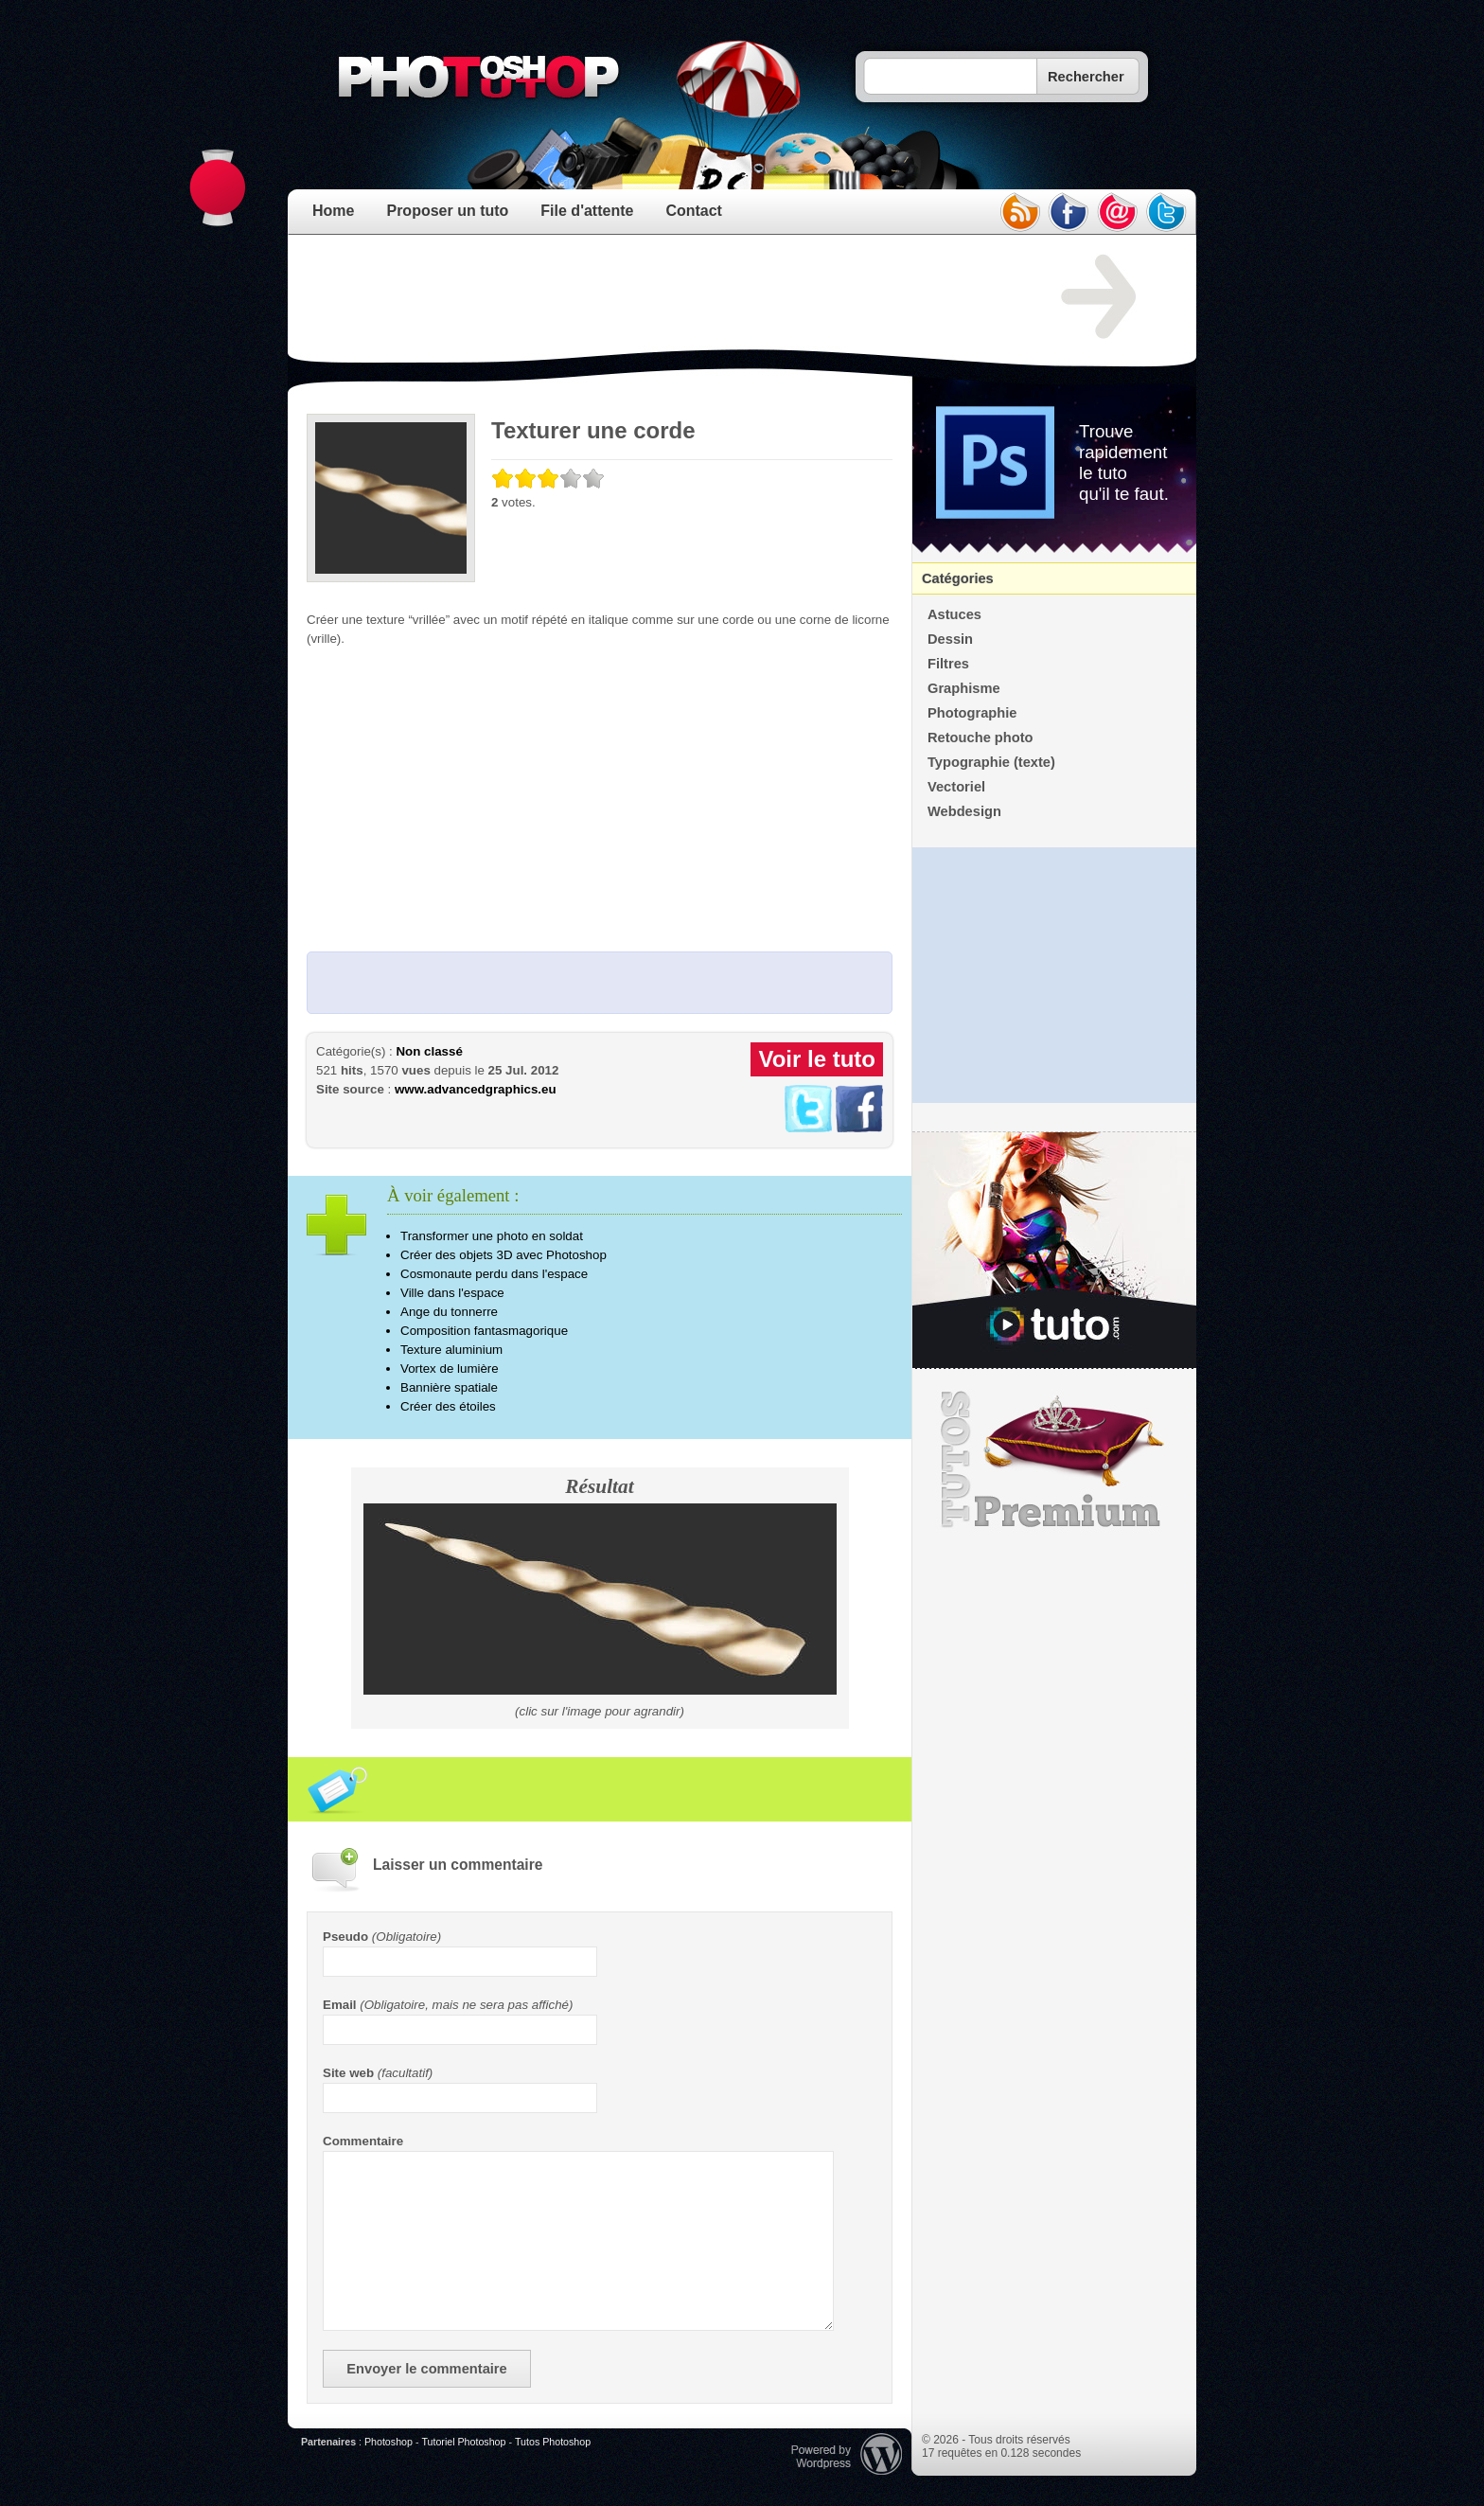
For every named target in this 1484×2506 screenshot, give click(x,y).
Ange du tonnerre (449, 1312)
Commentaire (363, 2141)
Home (333, 211)
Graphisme (964, 688)
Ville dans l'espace (452, 1293)
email (1118, 212)
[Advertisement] (651, 297)
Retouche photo (981, 737)
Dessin (950, 639)
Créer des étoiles (448, 1406)
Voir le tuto (816, 1059)
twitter (1167, 212)
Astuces (954, 614)
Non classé (429, 1051)
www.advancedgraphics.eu (475, 1089)
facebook (1068, 212)
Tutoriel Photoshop (463, 2441)
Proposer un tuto (447, 211)
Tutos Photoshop (553, 2441)
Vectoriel (956, 786)
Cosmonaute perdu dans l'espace (494, 1274)
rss (1019, 212)
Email (340, 2005)
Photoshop (388, 2441)
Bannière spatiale (449, 1387)
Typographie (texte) (991, 762)
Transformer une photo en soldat (491, 1236)
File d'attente (586, 211)
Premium (1054, 1460)
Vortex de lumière (449, 1368)
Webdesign (964, 811)
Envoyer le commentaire (426, 2368)
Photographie (972, 712)
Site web (348, 2073)
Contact (693, 211)
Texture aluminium (451, 1349)
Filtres (948, 663)
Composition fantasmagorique (484, 1331)
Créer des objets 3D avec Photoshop (503, 1255)
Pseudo (345, 1936)
